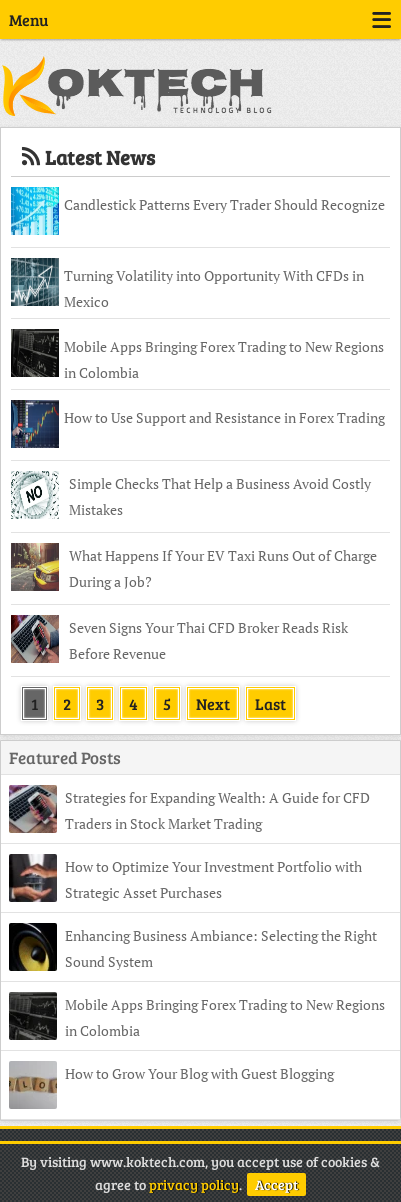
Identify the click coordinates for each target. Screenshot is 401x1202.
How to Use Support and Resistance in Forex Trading (224, 417)
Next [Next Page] (213, 703)
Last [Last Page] (270, 703)
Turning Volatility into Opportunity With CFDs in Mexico (214, 288)
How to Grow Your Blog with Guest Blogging (199, 1073)
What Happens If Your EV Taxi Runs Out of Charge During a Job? (223, 568)
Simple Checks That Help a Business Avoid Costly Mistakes (220, 496)
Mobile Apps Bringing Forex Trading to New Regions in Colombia (224, 359)
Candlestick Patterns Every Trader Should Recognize (224, 204)
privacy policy (194, 1184)
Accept (276, 1184)
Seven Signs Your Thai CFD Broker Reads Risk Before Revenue (208, 640)
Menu (200, 19)
